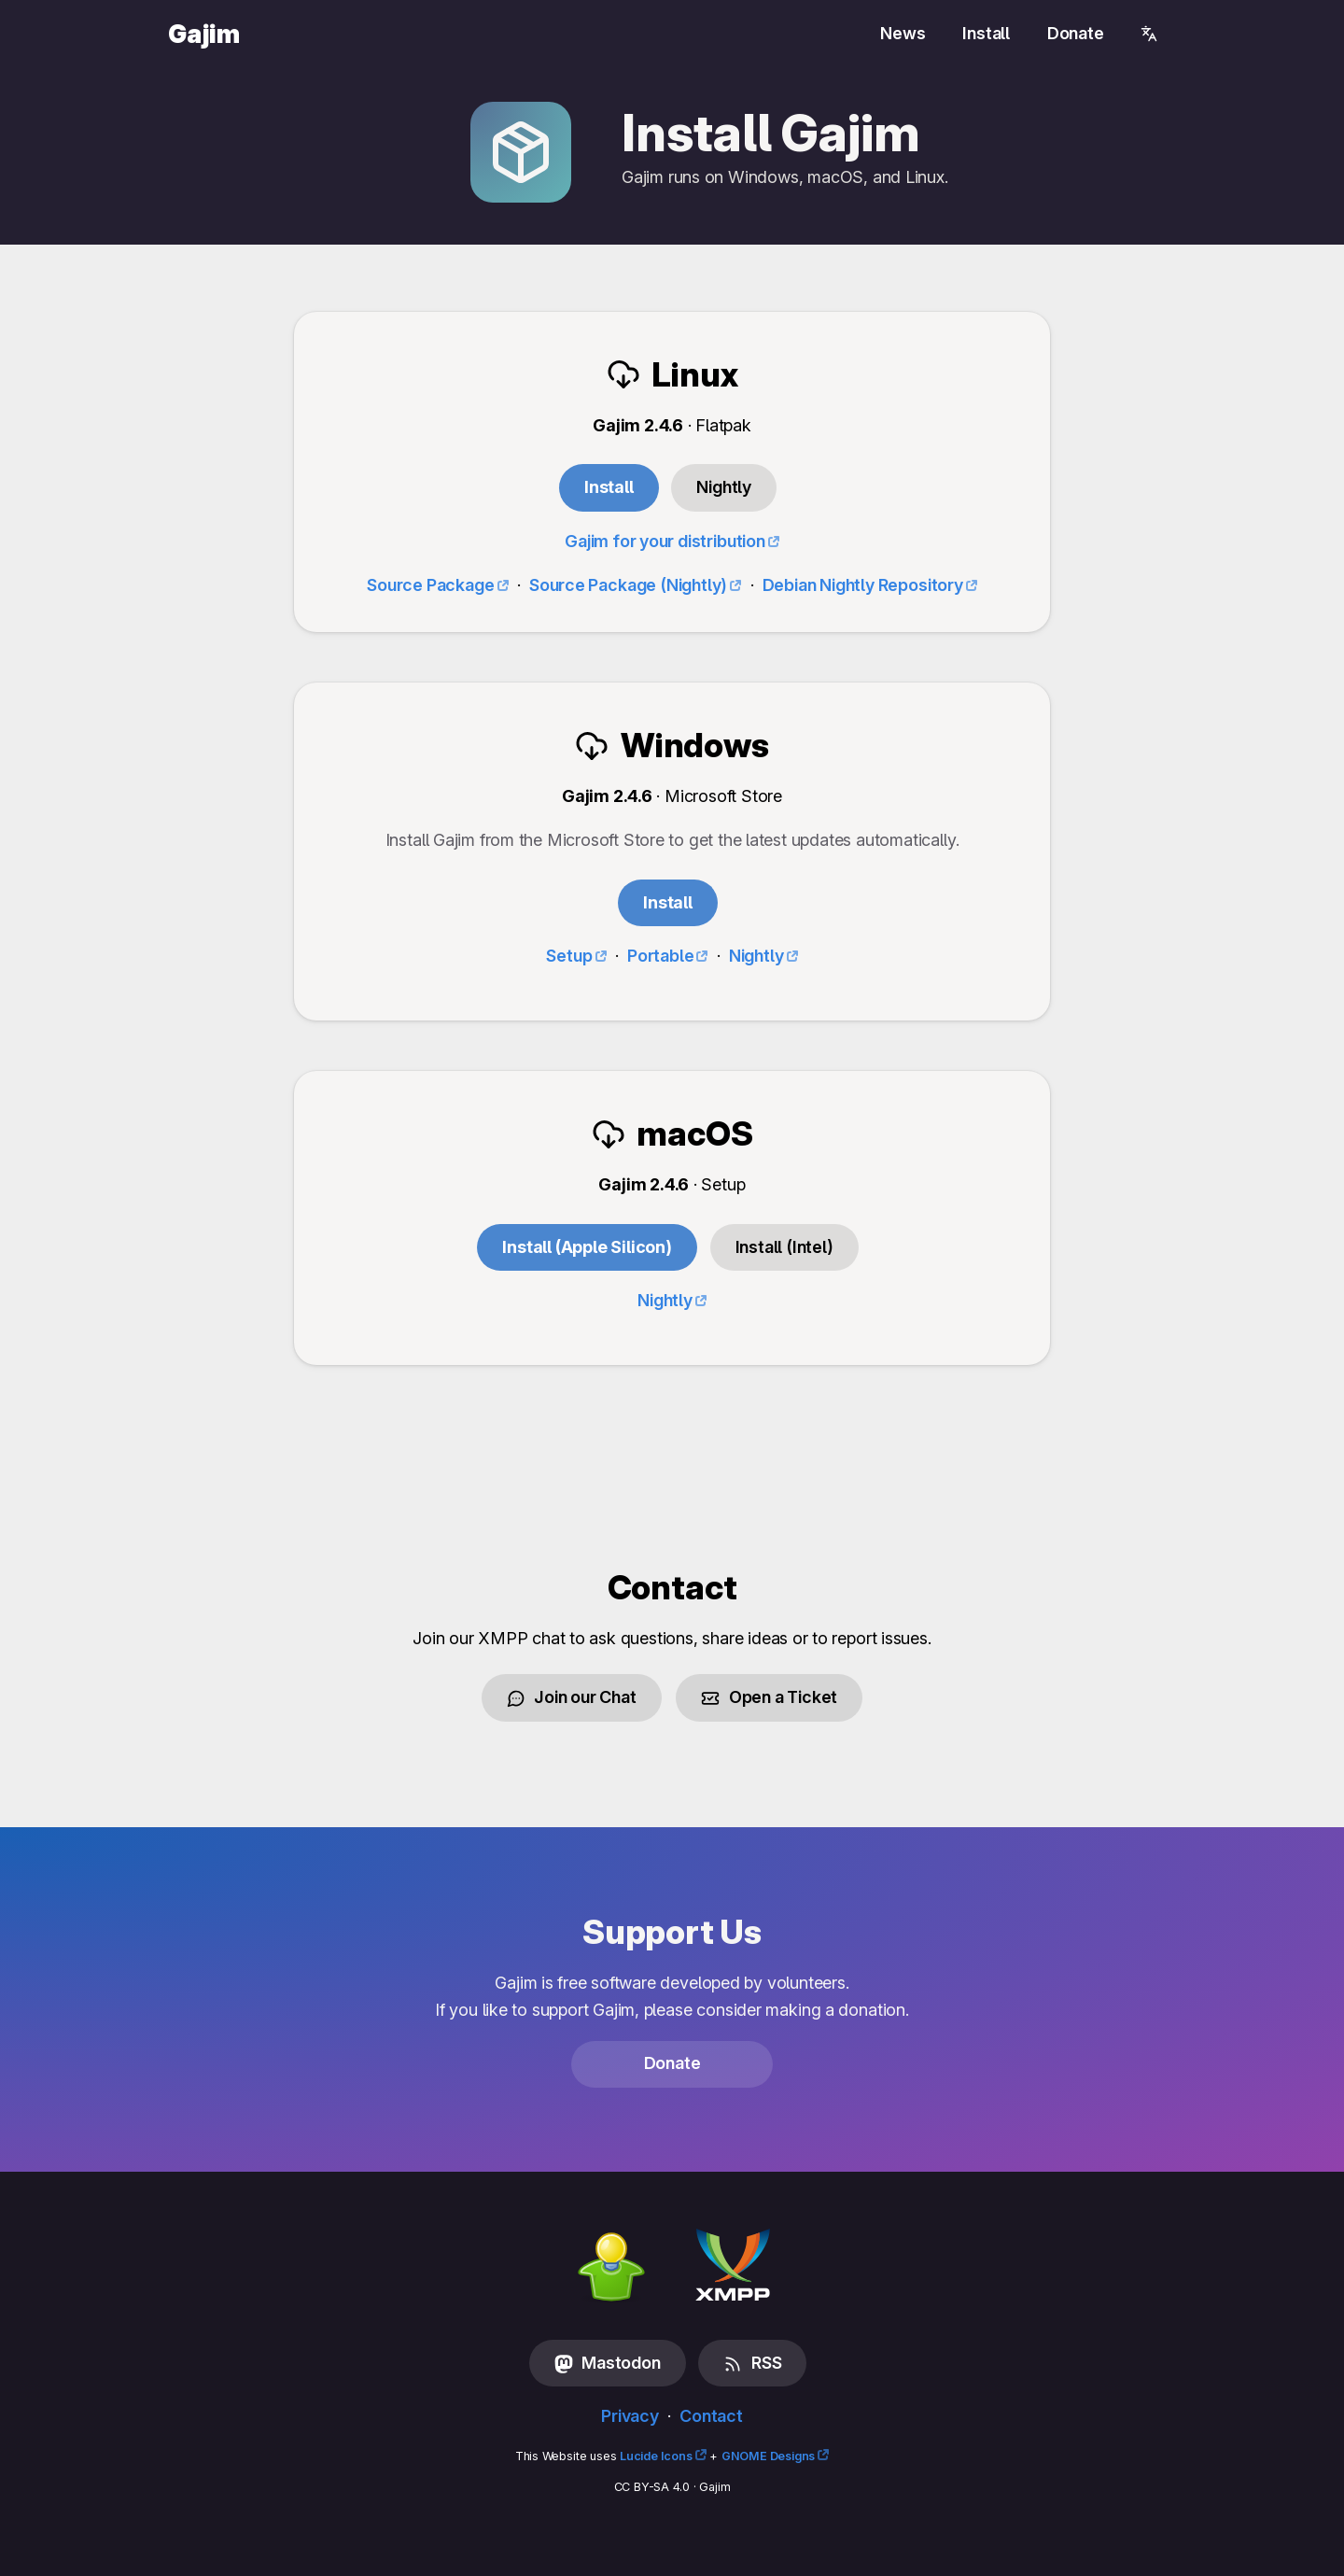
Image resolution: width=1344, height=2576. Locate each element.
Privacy (630, 2416)
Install (986, 33)
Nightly (756, 955)
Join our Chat (572, 1697)
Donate (1075, 33)
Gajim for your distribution (665, 541)
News (902, 33)
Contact (711, 2416)
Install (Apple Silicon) (587, 1247)
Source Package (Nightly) (628, 585)
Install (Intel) (784, 1247)
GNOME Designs (768, 2456)
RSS (752, 2363)
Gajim (204, 34)
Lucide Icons (656, 2456)
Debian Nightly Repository (863, 585)
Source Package (430, 585)
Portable (660, 955)
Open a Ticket (769, 1697)
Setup (569, 955)
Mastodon (607, 2363)
